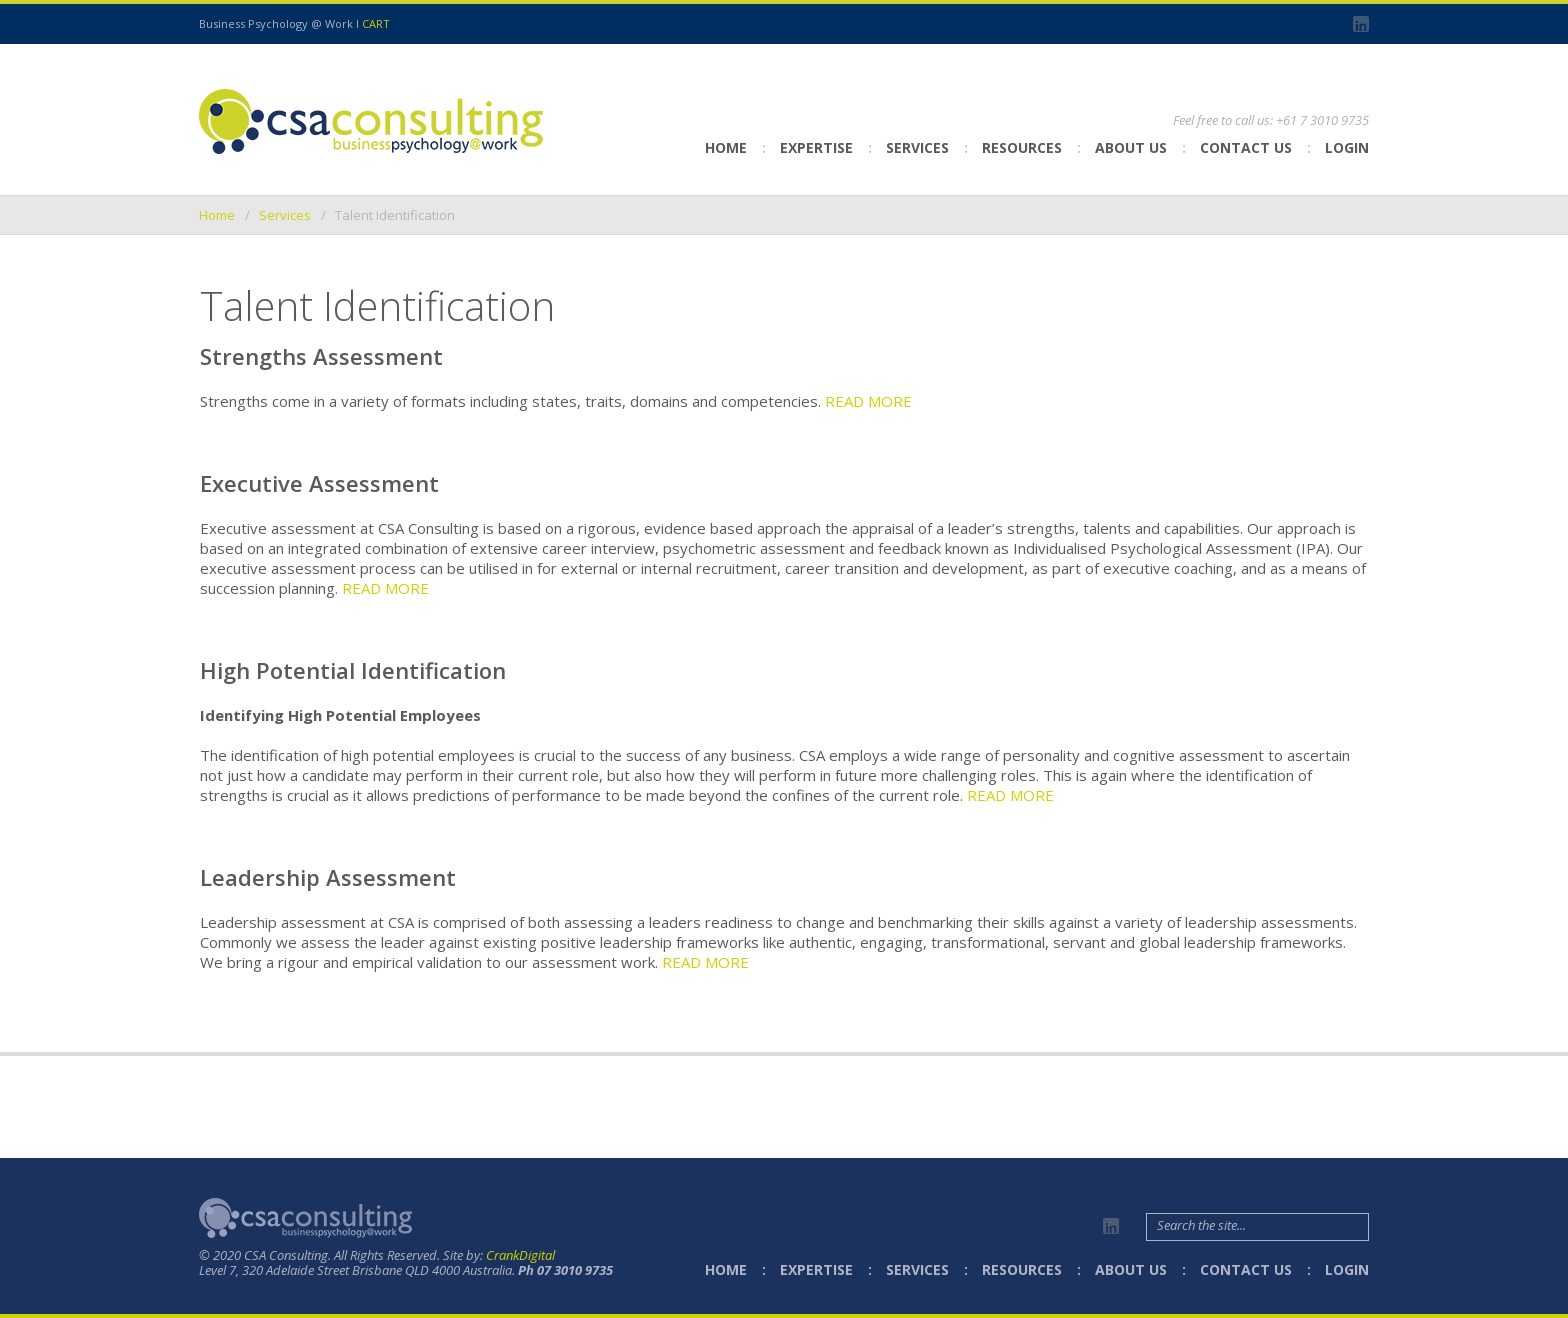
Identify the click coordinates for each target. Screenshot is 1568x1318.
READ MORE (868, 401)
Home (726, 147)
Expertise (816, 147)
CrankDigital (520, 1255)
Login (1347, 147)
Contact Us (1246, 147)
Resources (1022, 147)
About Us (1131, 147)
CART (376, 23)
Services (917, 147)
